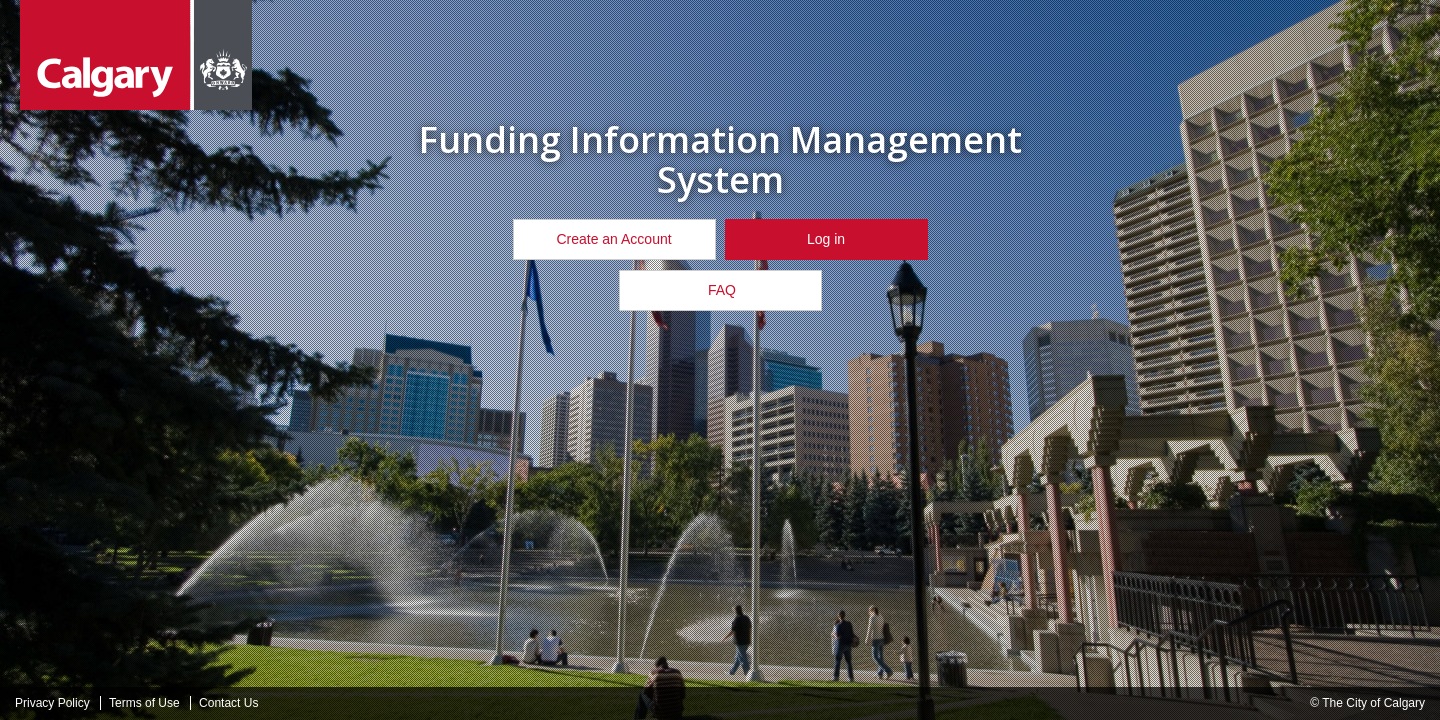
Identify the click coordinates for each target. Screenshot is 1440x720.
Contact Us (228, 703)
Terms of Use (144, 703)
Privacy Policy (52, 703)
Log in (826, 239)
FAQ (720, 290)
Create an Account (613, 239)
